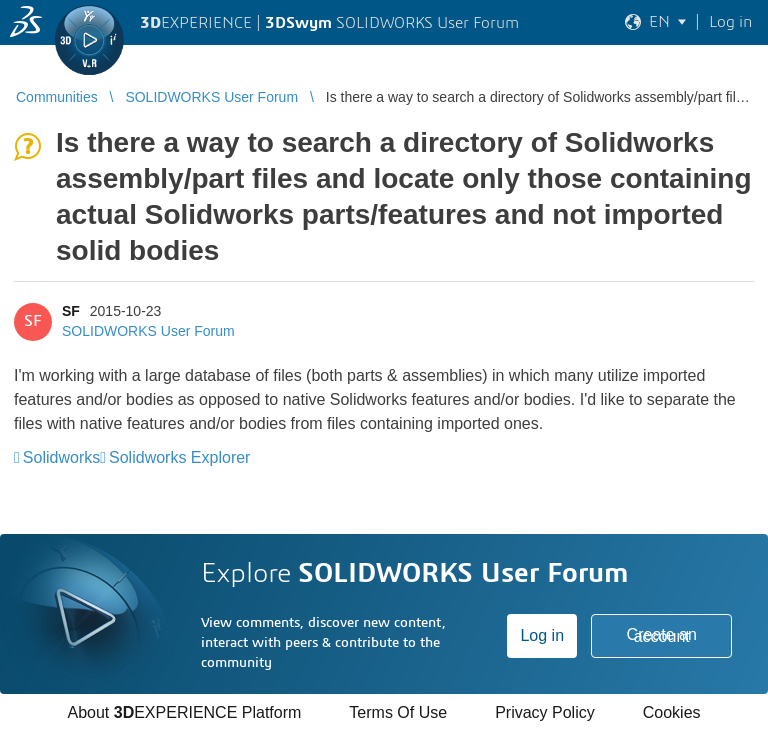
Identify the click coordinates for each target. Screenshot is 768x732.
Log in (542, 635)
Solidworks (61, 457)
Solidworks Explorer (179, 457)
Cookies (672, 712)
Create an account (662, 635)
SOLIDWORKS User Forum (148, 331)
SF (71, 311)
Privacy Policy (545, 712)
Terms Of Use (398, 712)
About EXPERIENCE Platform (184, 712)
